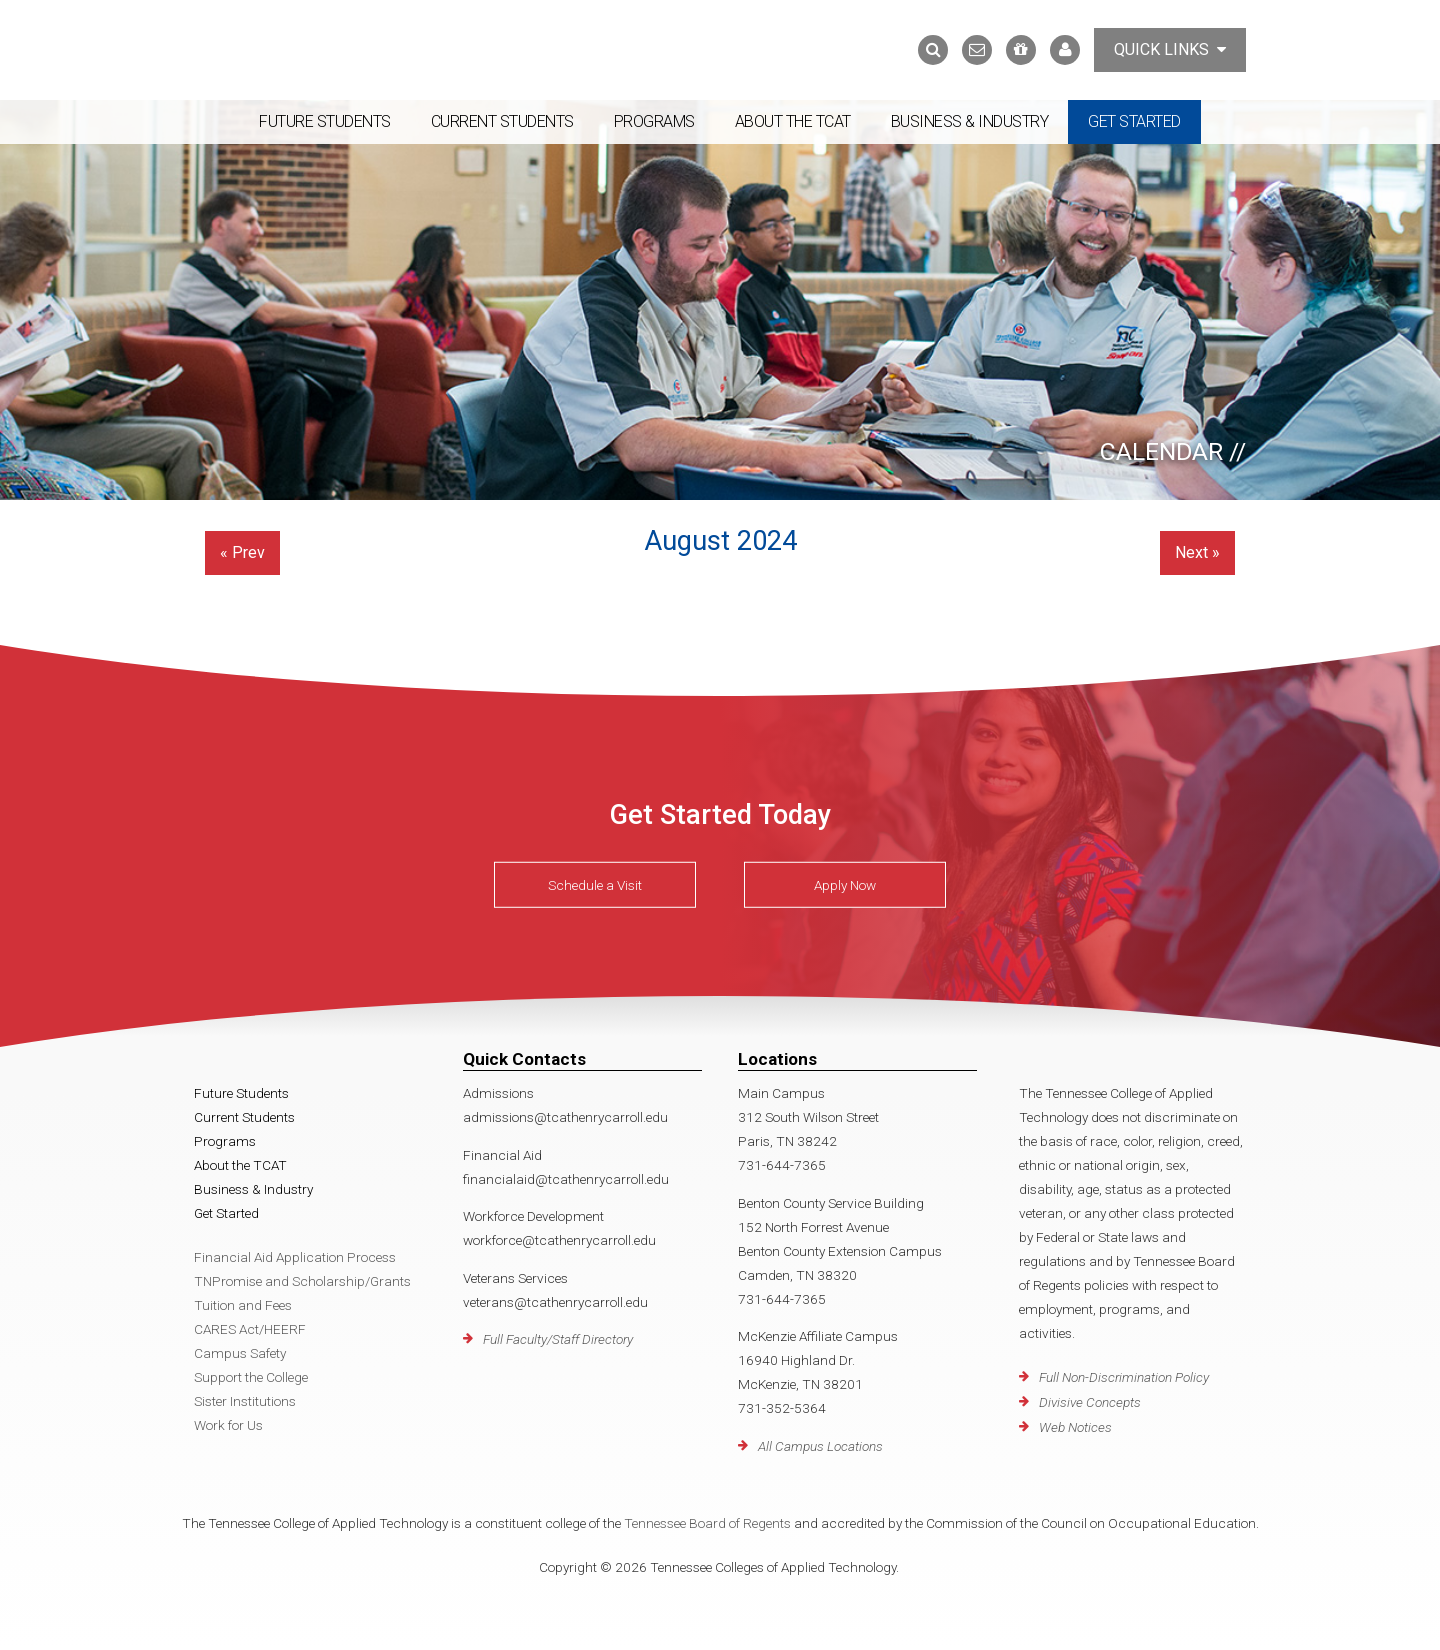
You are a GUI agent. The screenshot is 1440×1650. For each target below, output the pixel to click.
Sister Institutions (245, 1401)
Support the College (251, 1377)
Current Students (502, 121)
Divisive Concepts (1090, 1402)
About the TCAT (793, 121)
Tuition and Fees (243, 1305)
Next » (1197, 552)
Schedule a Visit (595, 885)
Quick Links (1170, 49)
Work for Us (228, 1425)
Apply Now (845, 885)
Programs (654, 121)
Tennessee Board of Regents (707, 1523)
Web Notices (1075, 1427)
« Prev (242, 552)
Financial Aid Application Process (295, 1257)
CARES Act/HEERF (250, 1329)
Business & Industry (970, 121)
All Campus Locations (820, 1446)
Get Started (1134, 121)
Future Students (325, 121)
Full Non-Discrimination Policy (1124, 1377)
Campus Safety (240, 1353)
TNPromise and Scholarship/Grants (302, 1281)
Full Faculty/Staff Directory (558, 1339)
